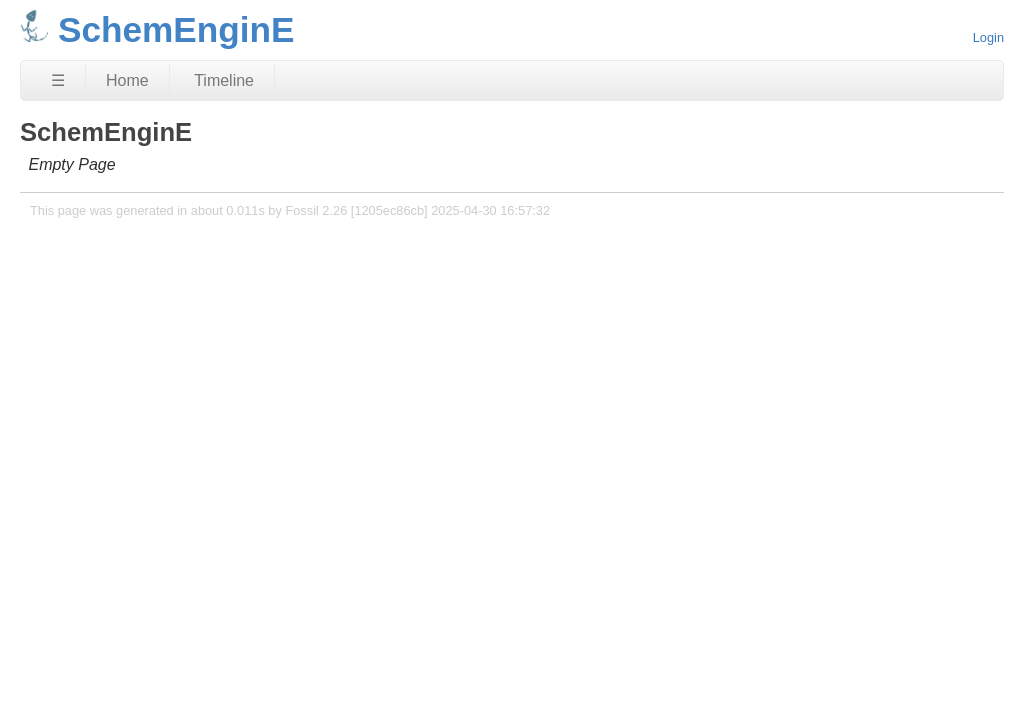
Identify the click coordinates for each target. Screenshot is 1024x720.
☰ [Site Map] (58, 80)
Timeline (224, 80)
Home (127, 80)
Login (988, 37)
